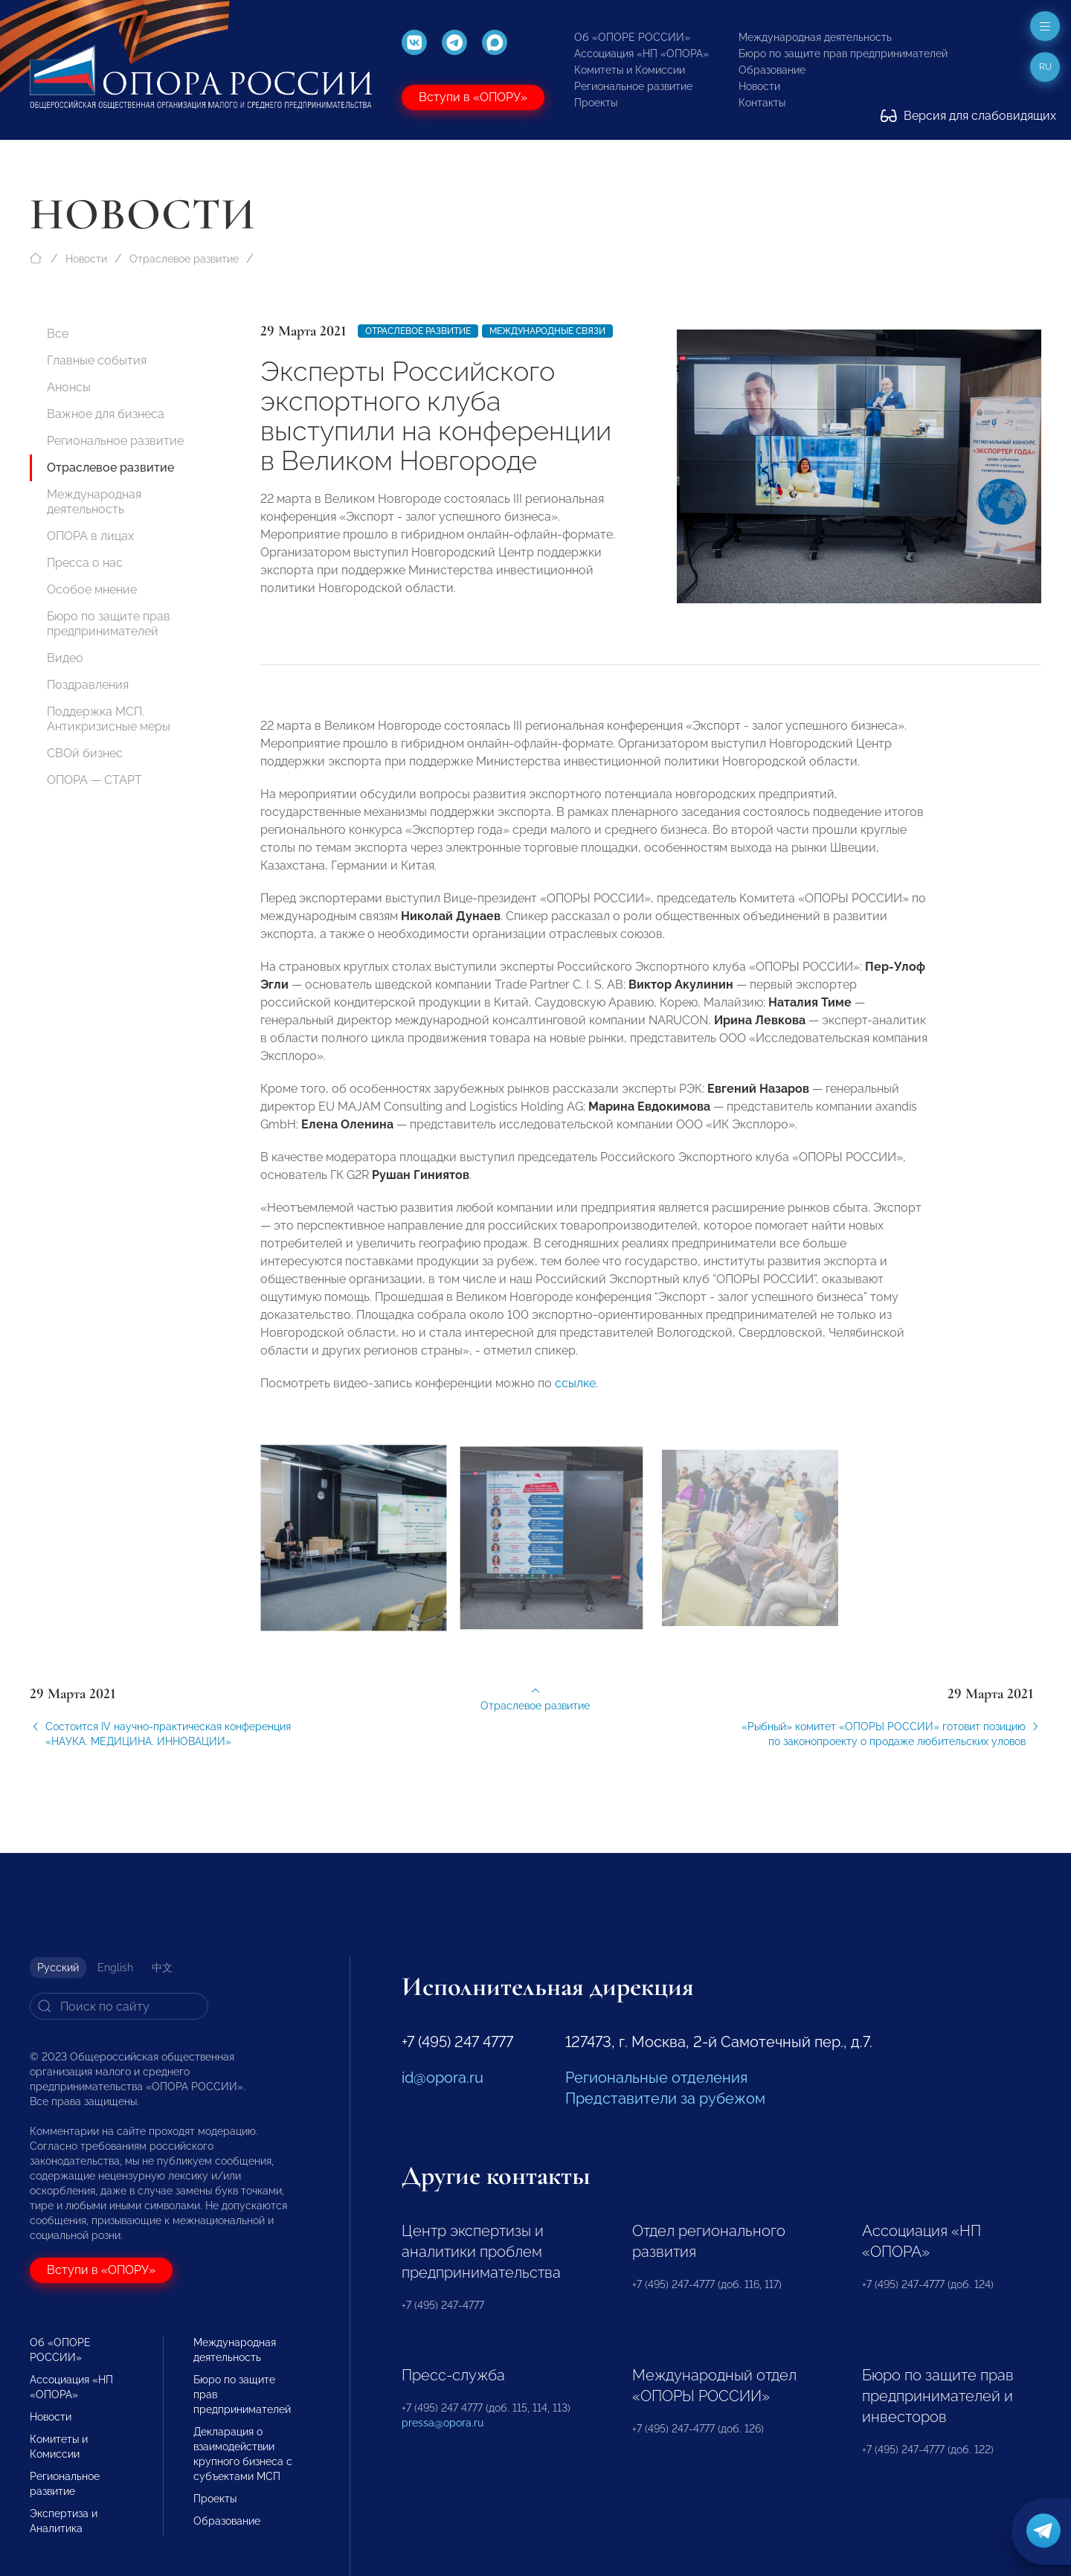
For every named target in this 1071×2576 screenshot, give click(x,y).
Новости (759, 86)
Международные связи (547, 331)
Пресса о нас (85, 563)
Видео (65, 658)
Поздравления (88, 685)
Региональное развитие (633, 86)
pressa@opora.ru (442, 2423)
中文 (162, 1967)
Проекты (595, 103)
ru (1045, 67)
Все (57, 334)
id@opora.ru (442, 2078)
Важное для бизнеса (105, 414)
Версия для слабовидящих (968, 116)
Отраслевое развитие (184, 259)
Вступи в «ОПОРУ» (473, 97)
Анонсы (69, 387)
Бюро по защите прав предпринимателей (843, 54)
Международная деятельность (815, 37)
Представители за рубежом (665, 2098)
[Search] (119, 2006)
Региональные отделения (656, 2078)
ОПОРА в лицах (90, 536)
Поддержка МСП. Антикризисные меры (108, 718)
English (115, 1967)
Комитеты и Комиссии (629, 70)
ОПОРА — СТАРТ (94, 780)
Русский (58, 1967)
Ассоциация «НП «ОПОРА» (641, 54)
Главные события (97, 360)
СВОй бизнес (85, 753)
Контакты (762, 103)
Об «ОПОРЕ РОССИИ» (632, 37)
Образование (772, 70)
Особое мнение (92, 589)
